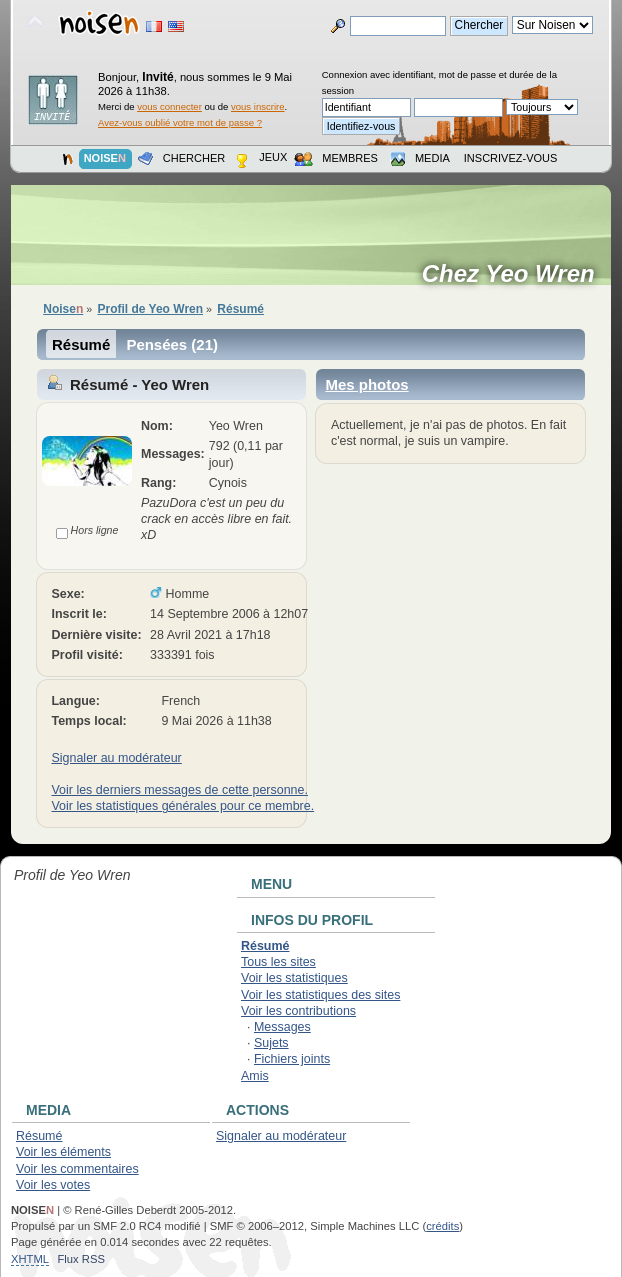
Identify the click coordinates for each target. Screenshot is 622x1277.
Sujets (271, 1043)
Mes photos (366, 384)
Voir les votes (53, 1185)
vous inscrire (258, 106)
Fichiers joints (292, 1059)
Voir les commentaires (77, 1169)
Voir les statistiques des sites (320, 995)
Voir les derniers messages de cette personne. (179, 790)
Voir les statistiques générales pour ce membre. (182, 806)
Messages (282, 1027)
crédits (442, 1226)
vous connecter (169, 106)
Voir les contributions (298, 1011)
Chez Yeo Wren (515, 274)
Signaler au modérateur (116, 758)
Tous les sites (278, 962)
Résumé (81, 344)
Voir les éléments (63, 1152)
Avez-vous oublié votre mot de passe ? (180, 122)
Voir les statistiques (294, 978)
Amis (255, 1076)
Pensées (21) (172, 344)
